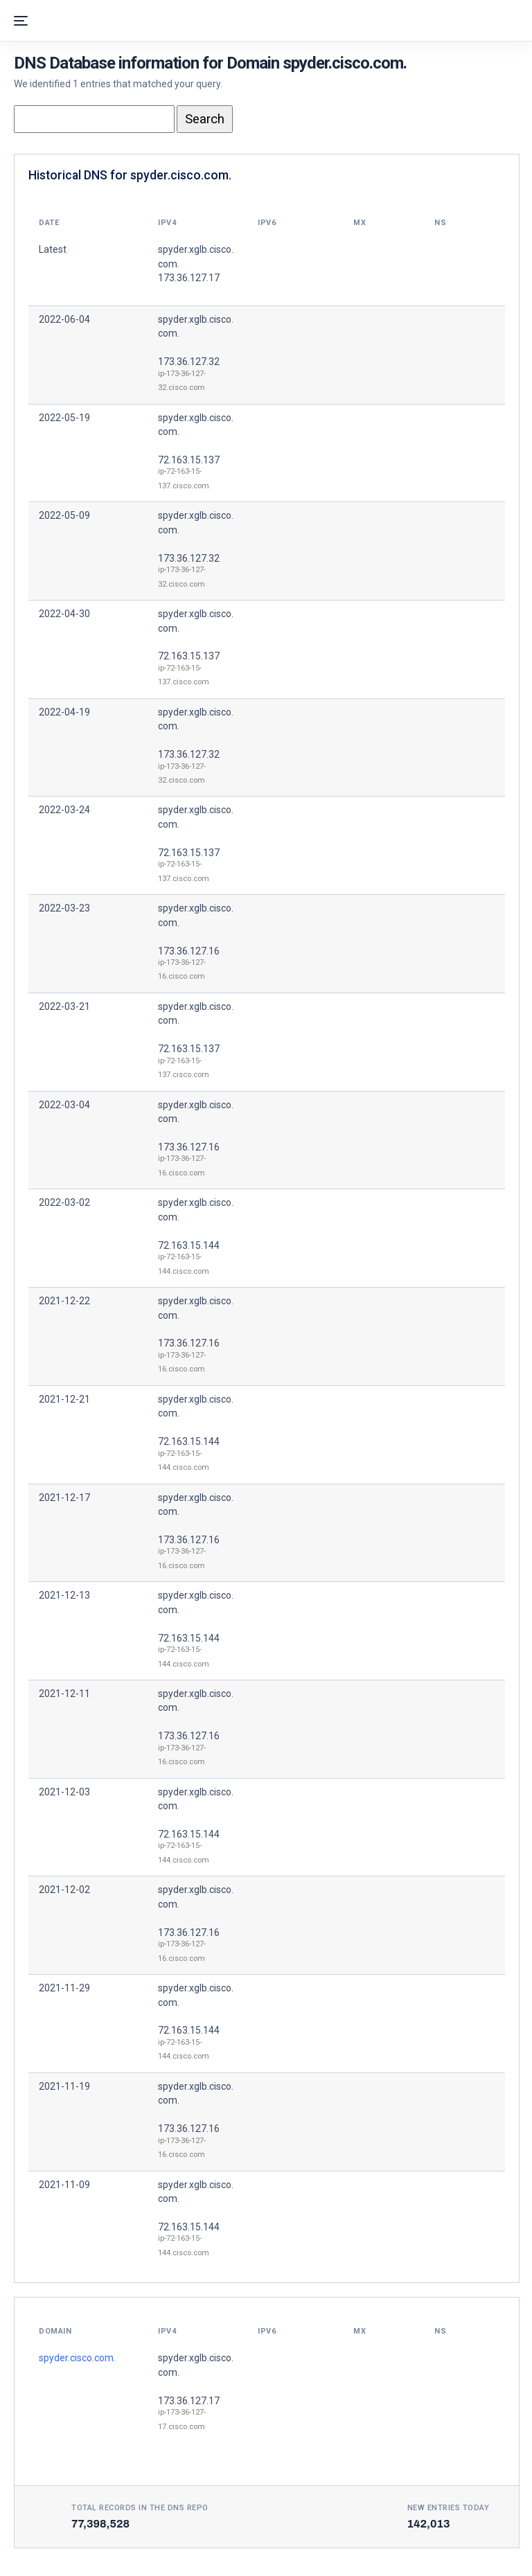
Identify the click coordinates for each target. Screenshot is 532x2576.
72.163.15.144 (189, 1245)
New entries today (448, 2507)
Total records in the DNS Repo (140, 2507)
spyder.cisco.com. (77, 2357)
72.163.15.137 (189, 459)
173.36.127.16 (189, 951)
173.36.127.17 (189, 2400)
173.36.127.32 (189, 361)
